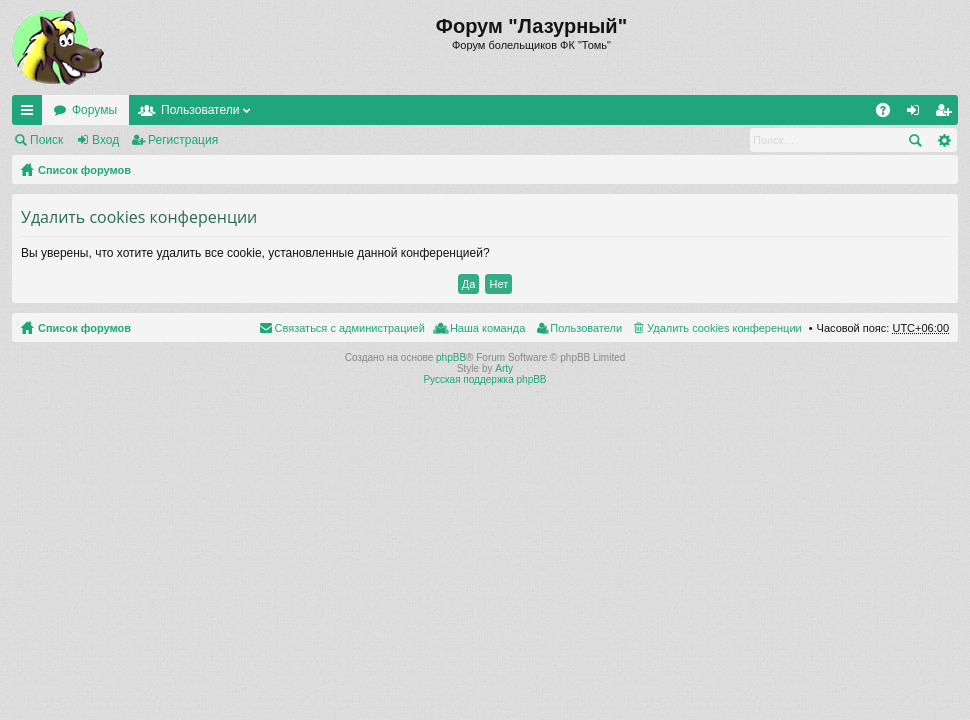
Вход (105, 140)
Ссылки (31, 114)
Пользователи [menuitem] (586, 328)
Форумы (94, 110)
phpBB (451, 357)
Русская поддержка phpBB (484, 379)
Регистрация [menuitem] (947, 114)
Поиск (46, 140)
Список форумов (84, 170)
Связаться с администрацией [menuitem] (350, 328)
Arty (504, 368)
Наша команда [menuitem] (487, 328)
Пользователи (200, 110)
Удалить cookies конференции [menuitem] (724, 328)
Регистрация (183, 140)
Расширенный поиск (943, 140)
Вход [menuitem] (917, 114)
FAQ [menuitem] (889, 114)
